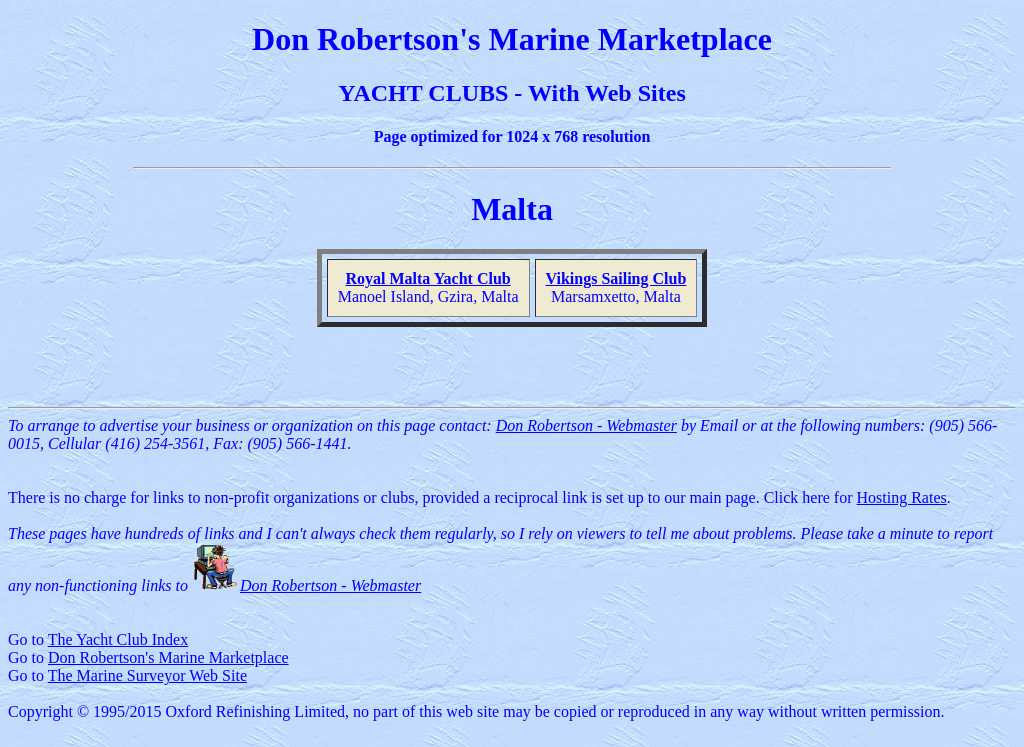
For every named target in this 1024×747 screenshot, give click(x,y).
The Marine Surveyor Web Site (147, 675)
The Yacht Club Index (118, 639)
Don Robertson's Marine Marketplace (168, 657)
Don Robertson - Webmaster (586, 425)
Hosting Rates (902, 497)
